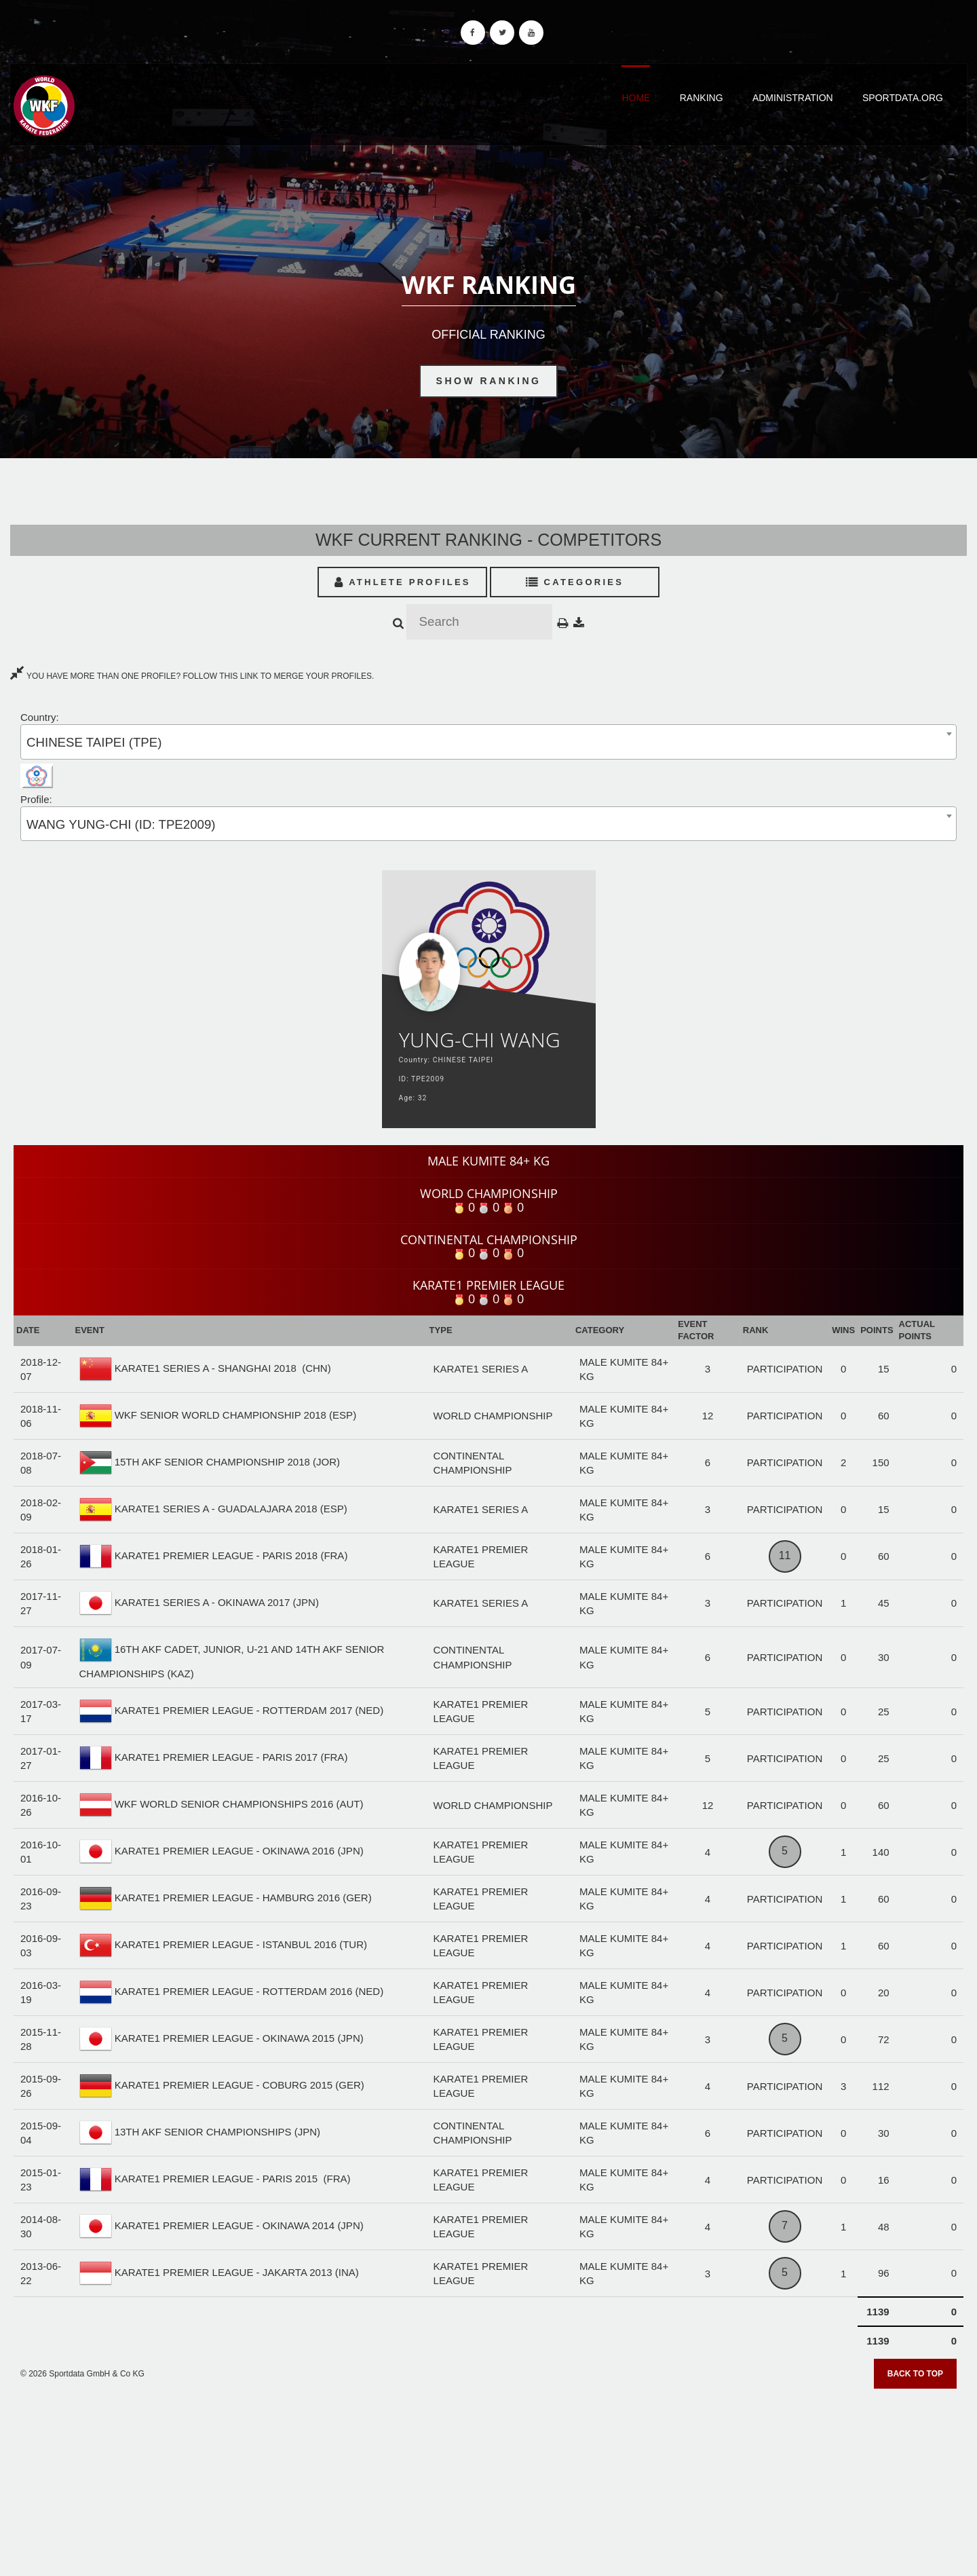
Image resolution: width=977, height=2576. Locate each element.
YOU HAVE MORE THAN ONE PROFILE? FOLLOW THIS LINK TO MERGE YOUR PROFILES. (192, 676)
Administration (792, 97)
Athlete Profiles (402, 582)
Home (635, 97)
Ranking (701, 97)
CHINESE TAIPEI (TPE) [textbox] (93, 742)
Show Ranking (488, 380)
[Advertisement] (488, 2478)
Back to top (915, 2373)
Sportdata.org (902, 97)
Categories (575, 582)
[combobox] (488, 741)
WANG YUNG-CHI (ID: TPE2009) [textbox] (121, 824)
